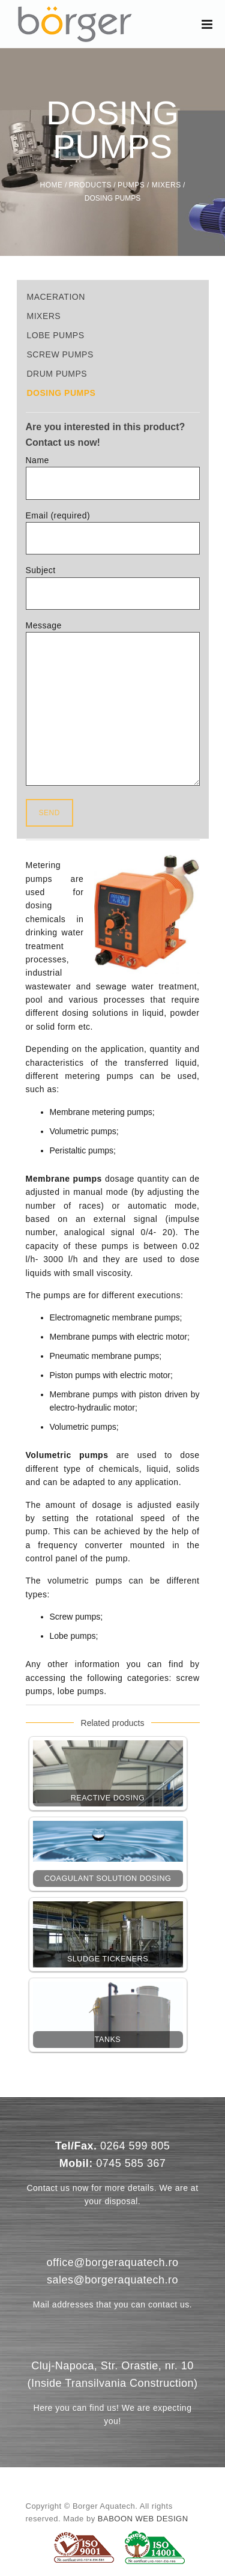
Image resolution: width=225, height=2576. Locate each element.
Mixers (44, 316)
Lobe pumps (56, 335)
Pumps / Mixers (149, 185)
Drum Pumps (57, 373)
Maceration (56, 297)
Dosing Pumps (61, 393)
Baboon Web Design (143, 2518)
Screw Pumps (60, 354)
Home (51, 185)
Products (90, 185)
